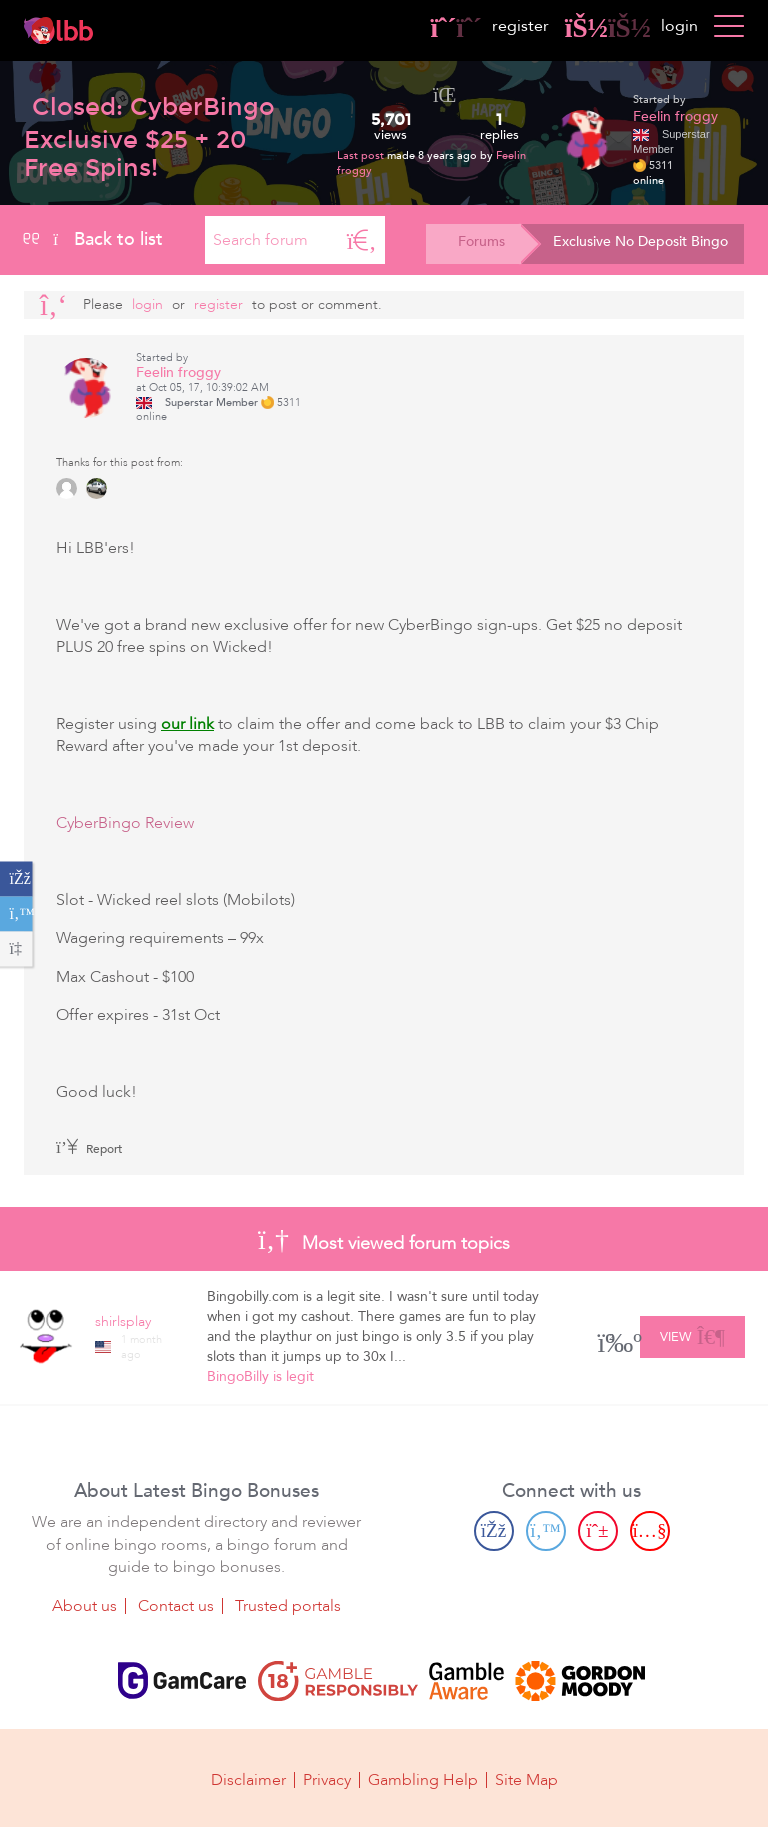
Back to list (93, 239)
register (490, 26)
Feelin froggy (675, 116)
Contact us (176, 1605)
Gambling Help (423, 1779)
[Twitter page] (546, 1531)
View (692, 1334)
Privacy (327, 1779)
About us (84, 1605)
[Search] (362, 240)
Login (147, 304)
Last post (362, 155)
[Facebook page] (494, 1531)
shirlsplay (123, 1321)
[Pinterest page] (598, 1531)
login (631, 26)
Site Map (526, 1779)
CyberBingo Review (125, 823)
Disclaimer (248, 1779)
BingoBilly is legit (260, 1376)
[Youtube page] (650, 1531)
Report (89, 1149)
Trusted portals (288, 1605)
